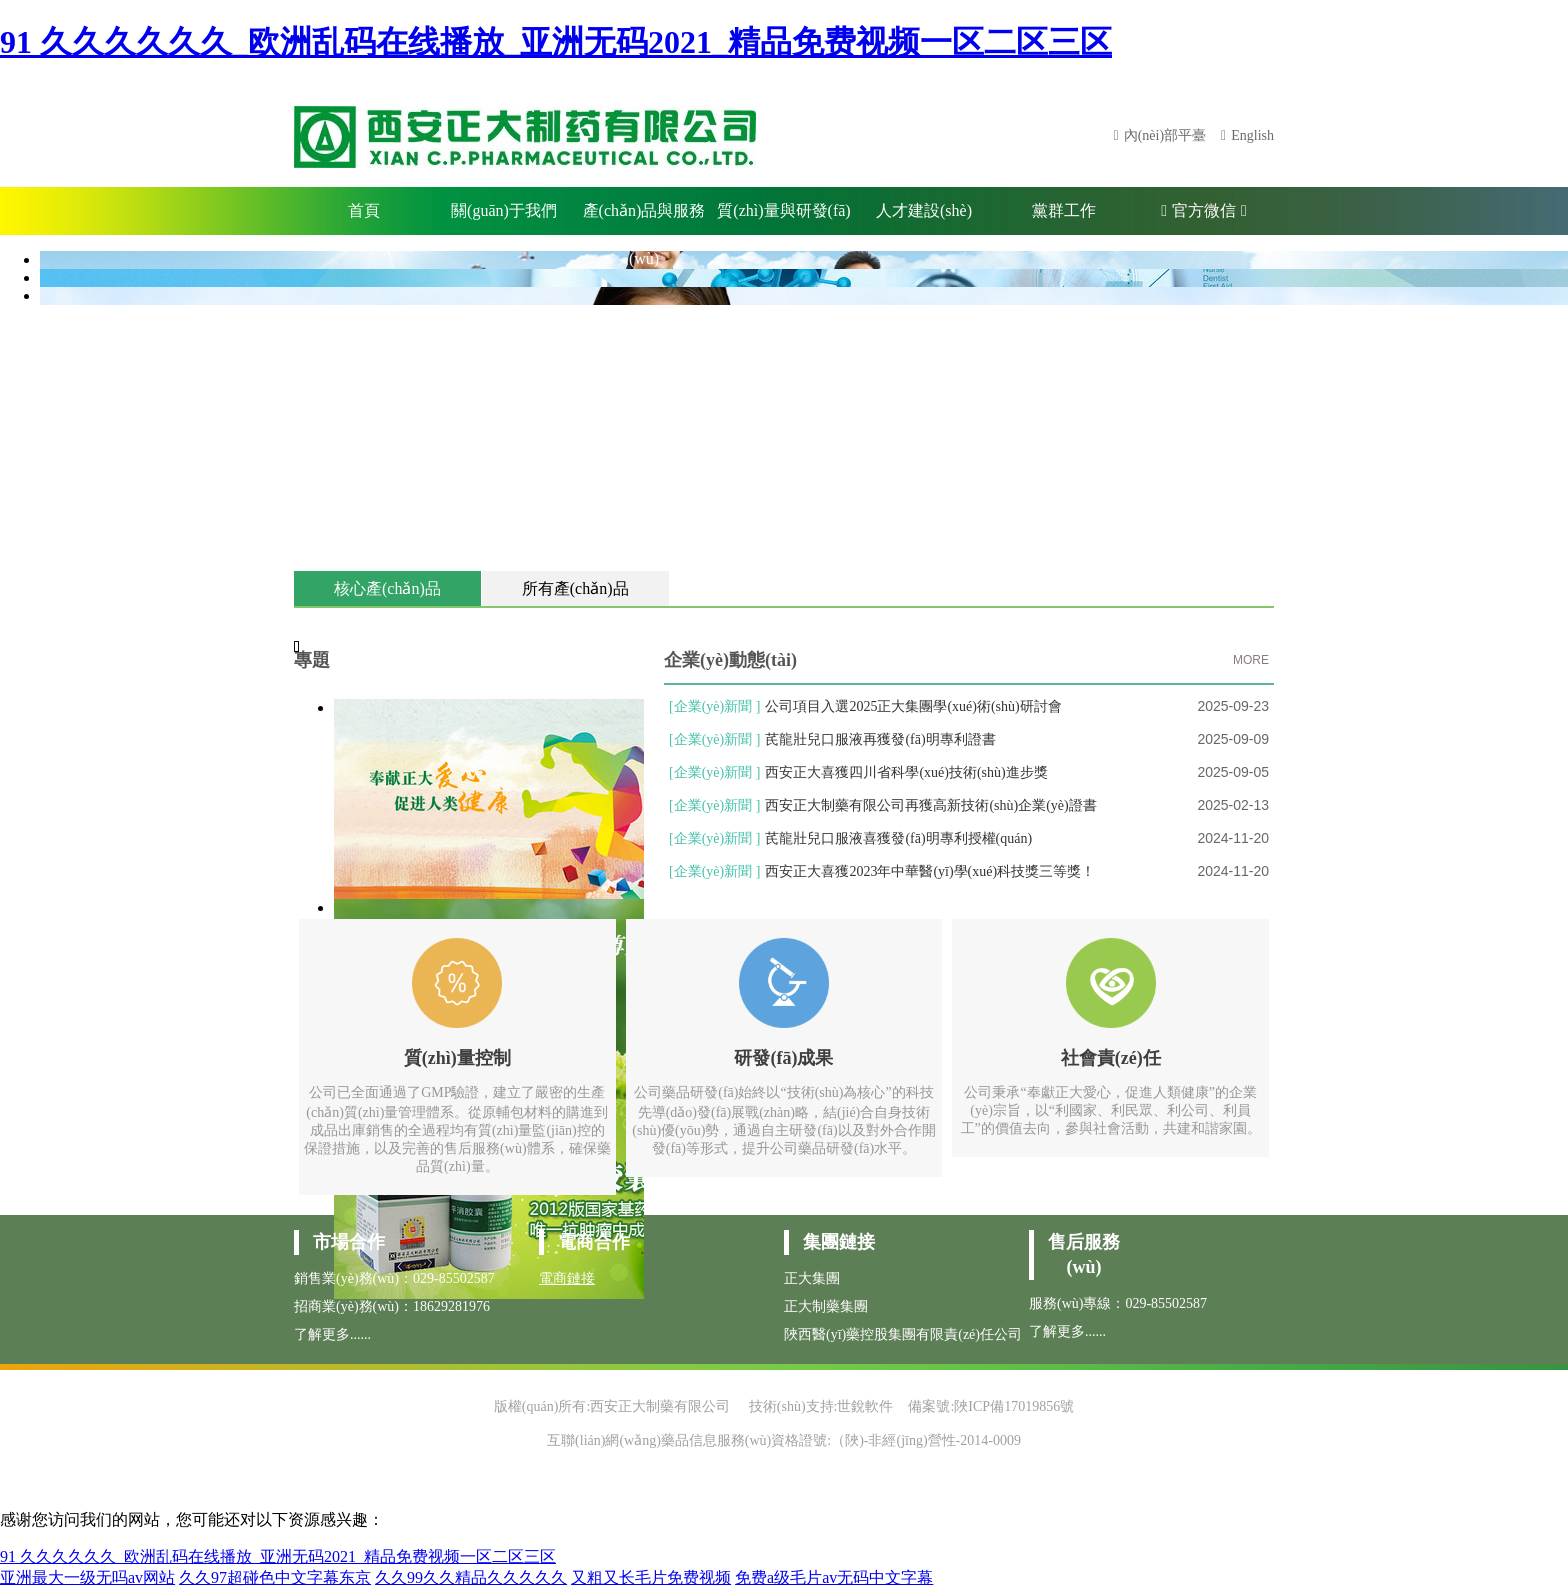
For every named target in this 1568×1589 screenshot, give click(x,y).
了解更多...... (332, 1334)
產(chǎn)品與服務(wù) (644, 218)
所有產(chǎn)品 (575, 588)
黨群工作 (1064, 210)
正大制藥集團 (826, 1306)
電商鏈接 (567, 1278)
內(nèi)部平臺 (1165, 135)
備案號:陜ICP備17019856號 (991, 1406)
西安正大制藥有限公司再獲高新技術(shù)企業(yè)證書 (930, 805)
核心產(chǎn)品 (387, 588)
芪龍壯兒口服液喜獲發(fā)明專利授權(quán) (898, 838)
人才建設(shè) (924, 210)
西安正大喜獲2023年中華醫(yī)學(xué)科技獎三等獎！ (930, 871)
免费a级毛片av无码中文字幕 (834, 1577)
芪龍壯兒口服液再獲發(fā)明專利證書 (880, 739)
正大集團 (812, 1278)
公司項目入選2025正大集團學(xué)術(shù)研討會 (913, 706)
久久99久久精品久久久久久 (471, 1577)
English (1252, 135)
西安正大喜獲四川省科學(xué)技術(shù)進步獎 (906, 772)
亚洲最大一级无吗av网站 (87, 1577)
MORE (1251, 660)
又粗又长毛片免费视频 (651, 1577)
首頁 (364, 210)
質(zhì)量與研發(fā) (783, 210)
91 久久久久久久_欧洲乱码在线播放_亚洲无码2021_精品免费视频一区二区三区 (556, 42)
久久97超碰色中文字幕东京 (275, 1577)
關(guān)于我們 (504, 210)
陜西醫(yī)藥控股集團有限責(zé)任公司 (903, 1334)
